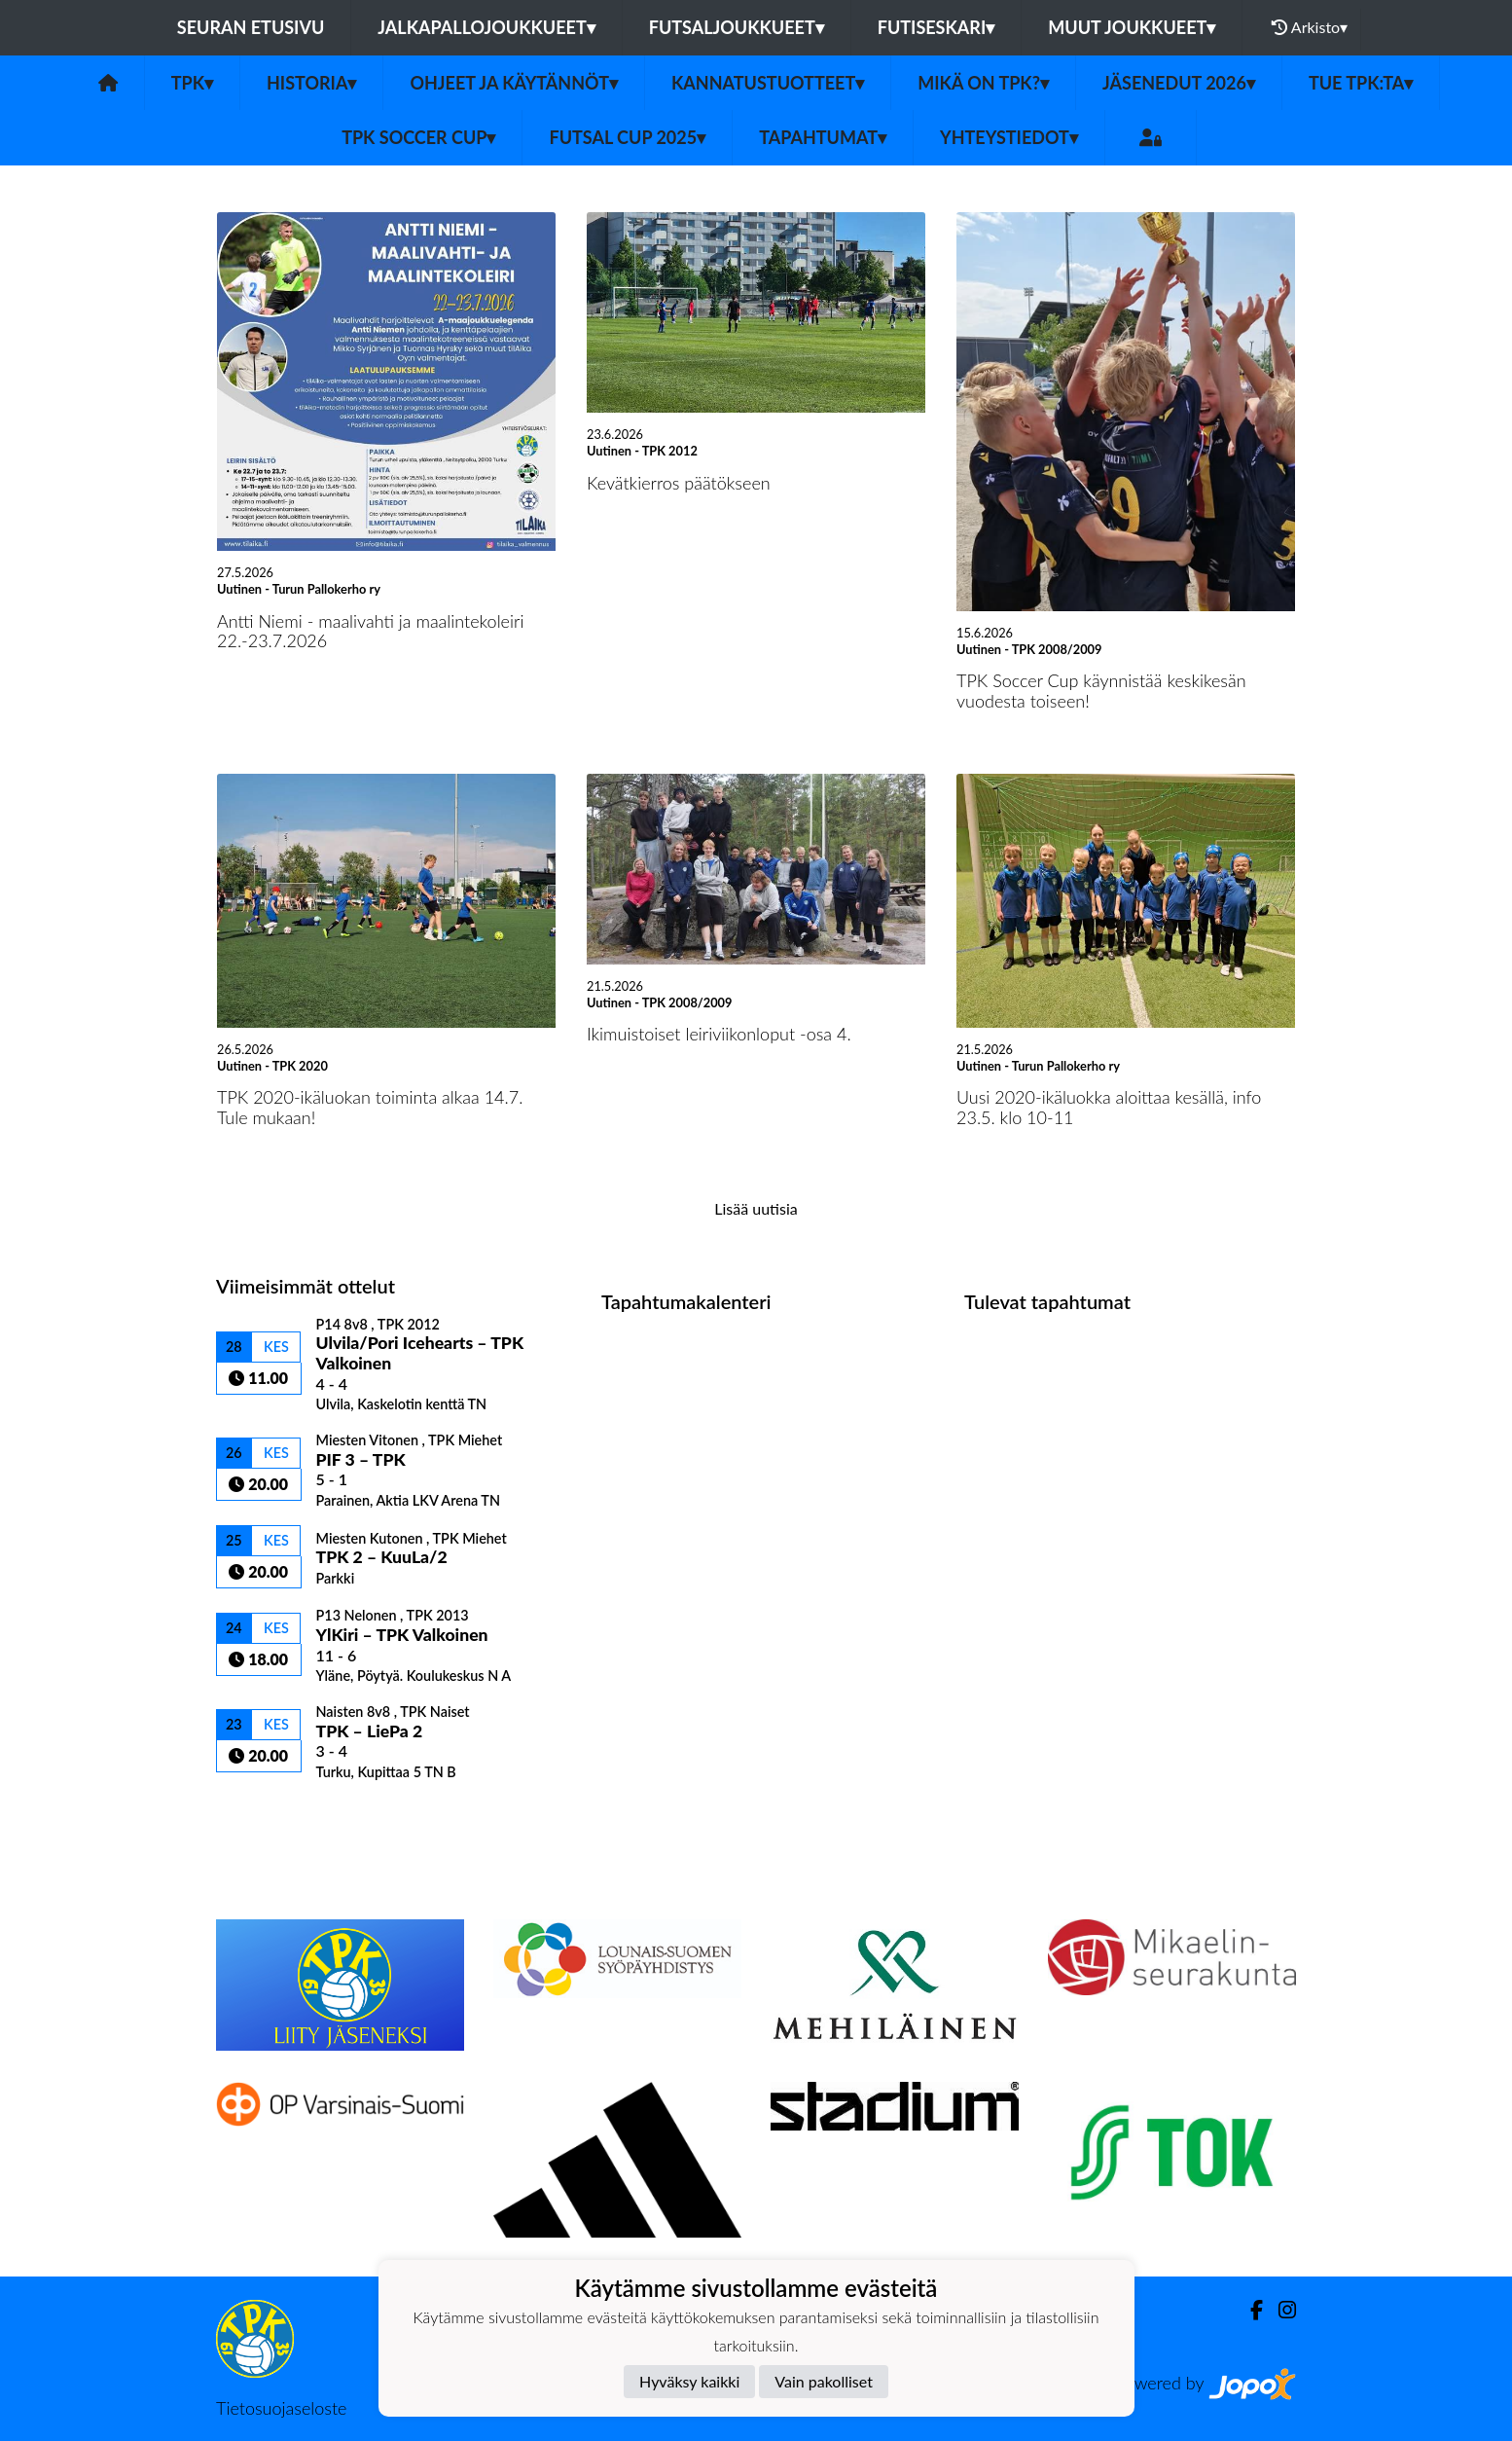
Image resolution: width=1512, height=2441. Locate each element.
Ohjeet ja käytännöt (514, 82)
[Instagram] (1279, 2310)
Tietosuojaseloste (281, 2408)
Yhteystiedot (1009, 137)
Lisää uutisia (755, 1208)
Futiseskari (936, 27)
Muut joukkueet (1131, 27)
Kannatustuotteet (767, 82)
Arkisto (1310, 27)
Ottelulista (264, 1814)
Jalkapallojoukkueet (486, 27)
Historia (311, 82)
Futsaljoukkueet (736, 27)
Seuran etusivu (251, 27)
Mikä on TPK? (983, 82)
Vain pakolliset (823, 2381)
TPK (192, 82)
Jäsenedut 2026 (1178, 82)
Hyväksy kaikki (689, 2381)
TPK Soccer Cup (418, 137)
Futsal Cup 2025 (627, 137)
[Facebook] (1249, 2310)
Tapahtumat (822, 137)
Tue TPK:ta (1361, 82)
